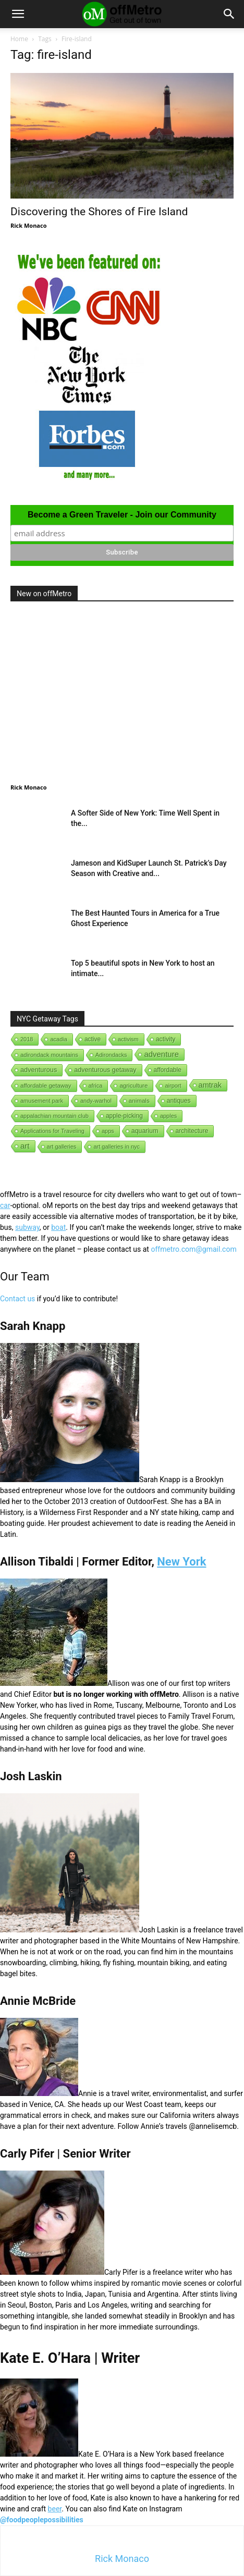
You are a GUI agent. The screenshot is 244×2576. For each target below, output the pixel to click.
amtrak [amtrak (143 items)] (210, 1085)
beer (55, 2509)
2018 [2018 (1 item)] (26, 1039)
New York (181, 1561)
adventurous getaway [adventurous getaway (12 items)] (105, 1070)
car (5, 1205)
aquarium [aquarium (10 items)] (144, 1131)
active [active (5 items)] (92, 1039)
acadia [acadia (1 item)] (58, 1039)
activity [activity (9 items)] (166, 1039)
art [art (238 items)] (25, 1145)
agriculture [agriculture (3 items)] (133, 1085)
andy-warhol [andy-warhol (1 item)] (96, 1101)
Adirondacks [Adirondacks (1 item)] (111, 1055)
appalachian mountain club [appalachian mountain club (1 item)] (54, 1116)
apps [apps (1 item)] (108, 1131)
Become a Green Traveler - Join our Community (122, 514)
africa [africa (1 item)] (96, 1085)
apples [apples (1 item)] (168, 1116)
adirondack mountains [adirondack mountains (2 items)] (49, 1055)
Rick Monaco (28, 225)
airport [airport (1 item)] (173, 1085)
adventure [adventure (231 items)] (161, 1054)
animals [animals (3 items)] (139, 1101)
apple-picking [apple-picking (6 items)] (124, 1115)
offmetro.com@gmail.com (193, 1249)
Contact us (17, 1299)
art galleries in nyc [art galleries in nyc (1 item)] (116, 1146)
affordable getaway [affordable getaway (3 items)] (45, 1085)
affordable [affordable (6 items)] (167, 1070)
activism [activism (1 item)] (128, 1039)
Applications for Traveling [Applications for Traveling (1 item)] (52, 1131)
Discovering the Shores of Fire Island (99, 211)
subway (27, 1227)
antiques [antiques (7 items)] (179, 1100)
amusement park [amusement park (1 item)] (41, 1101)
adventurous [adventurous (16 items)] (38, 1070)
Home (19, 38)
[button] (17, 14)
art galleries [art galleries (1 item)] (62, 1146)
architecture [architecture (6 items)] (192, 1131)
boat (58, 1227)
